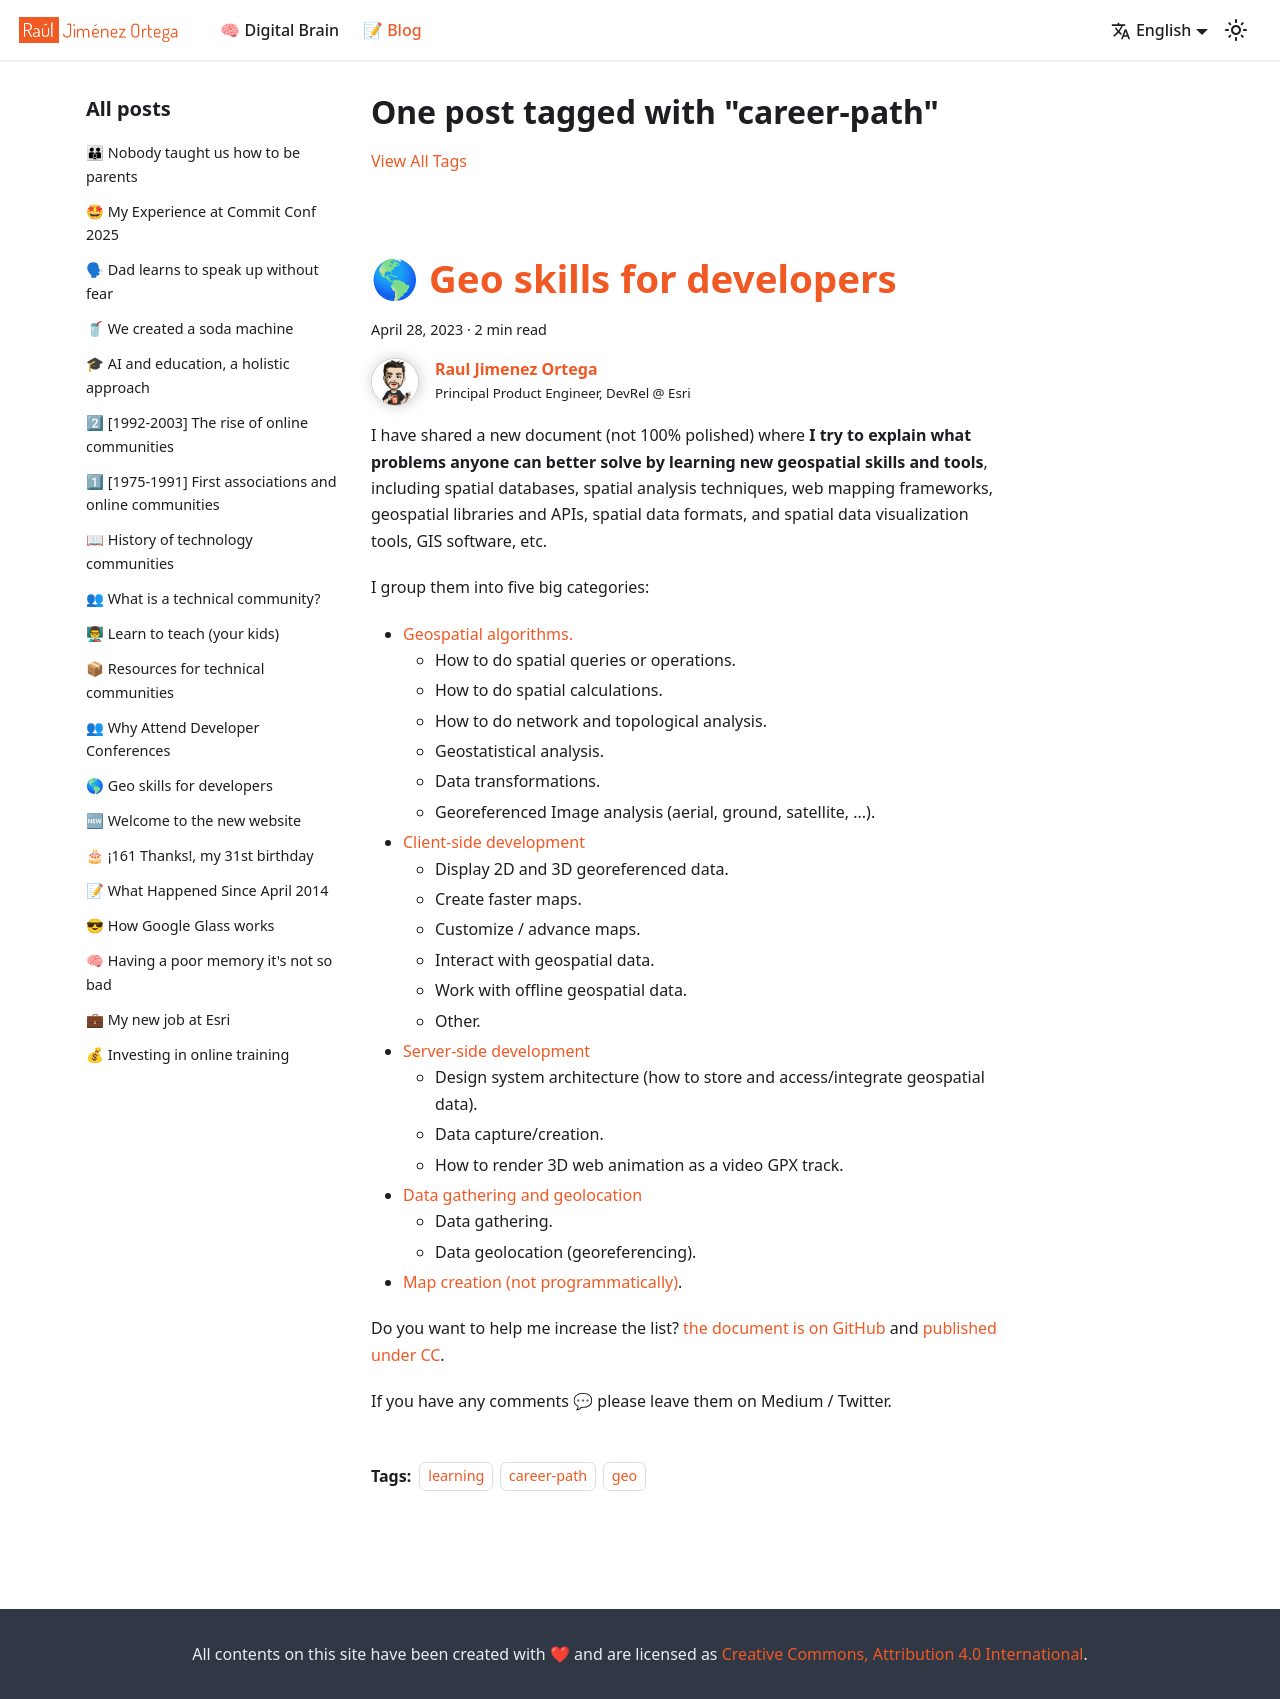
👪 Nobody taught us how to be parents (193, 164)
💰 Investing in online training (187, 1054)
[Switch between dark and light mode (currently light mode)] (1236, 30)
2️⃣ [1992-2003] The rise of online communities (197, 434)
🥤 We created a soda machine (189, 328)
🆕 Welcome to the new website (193, 820)
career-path (548, 1476)
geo (625, 1476)
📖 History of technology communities (169, 551)
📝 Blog (392, 30)
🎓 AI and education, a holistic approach (188, 375)
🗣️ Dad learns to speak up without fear (202, 281)
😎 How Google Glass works (180, 925)
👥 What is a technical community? (203, 598)
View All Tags (419, 161)
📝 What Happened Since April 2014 (207, 890)
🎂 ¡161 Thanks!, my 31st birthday (200, 855)
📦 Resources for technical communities (175, 680)
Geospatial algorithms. (488, 634)
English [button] (1151, 30)
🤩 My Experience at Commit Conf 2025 (201, 223)
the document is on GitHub (784, 1328)
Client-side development (494, 842)
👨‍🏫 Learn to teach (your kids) (182, 633)
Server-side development (496, 1051)
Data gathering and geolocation (522, 1195)
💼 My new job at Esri (158, 1019)
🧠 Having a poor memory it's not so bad (209, 972)
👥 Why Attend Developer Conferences (172, 739)
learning (456, 1476)
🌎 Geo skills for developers (179, 785)
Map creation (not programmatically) (540, 1282)
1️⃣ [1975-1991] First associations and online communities (211, 493)
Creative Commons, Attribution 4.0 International (903, 1654)
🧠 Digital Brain (279, 30)
